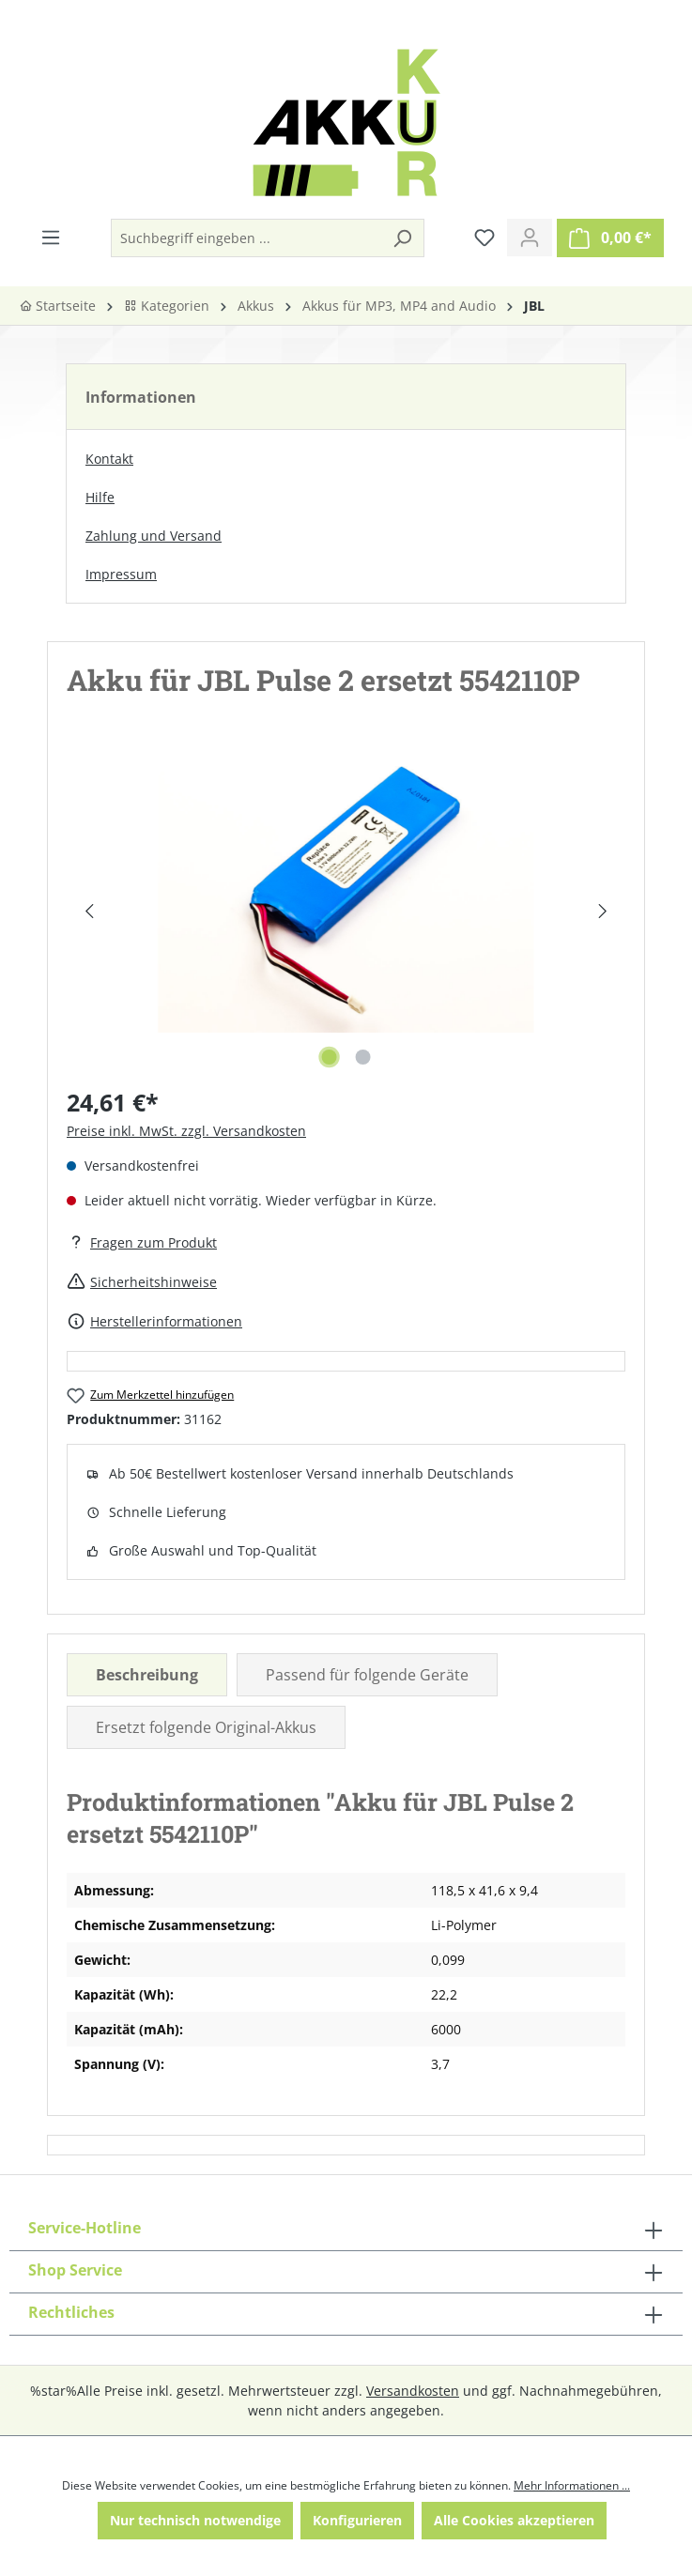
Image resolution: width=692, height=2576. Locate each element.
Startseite (57, 305)
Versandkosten (412, 2391)
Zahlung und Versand (153, 535)
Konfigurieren (357, 2520)
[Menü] (50, 237)
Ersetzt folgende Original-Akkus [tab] (206, 1727)
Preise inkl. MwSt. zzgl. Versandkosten (186, 1131)
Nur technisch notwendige (195, 2520)
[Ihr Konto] (529, 237)
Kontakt (109, 459)
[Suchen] (401, 238)
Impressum (121, 574)
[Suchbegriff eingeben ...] (246, 238)
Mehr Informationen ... (572, 2485)
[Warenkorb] (610, 238)
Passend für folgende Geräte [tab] (367, 1674)
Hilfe (100, 497)
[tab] (147, 1674)
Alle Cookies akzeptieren (514, 2520)
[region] (346, 910)
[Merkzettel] (484, 237)
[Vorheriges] (89, 911)
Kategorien (166, 305)
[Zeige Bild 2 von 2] (362, 1057)
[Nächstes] (602, 911)
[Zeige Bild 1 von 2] (328, 1057)
